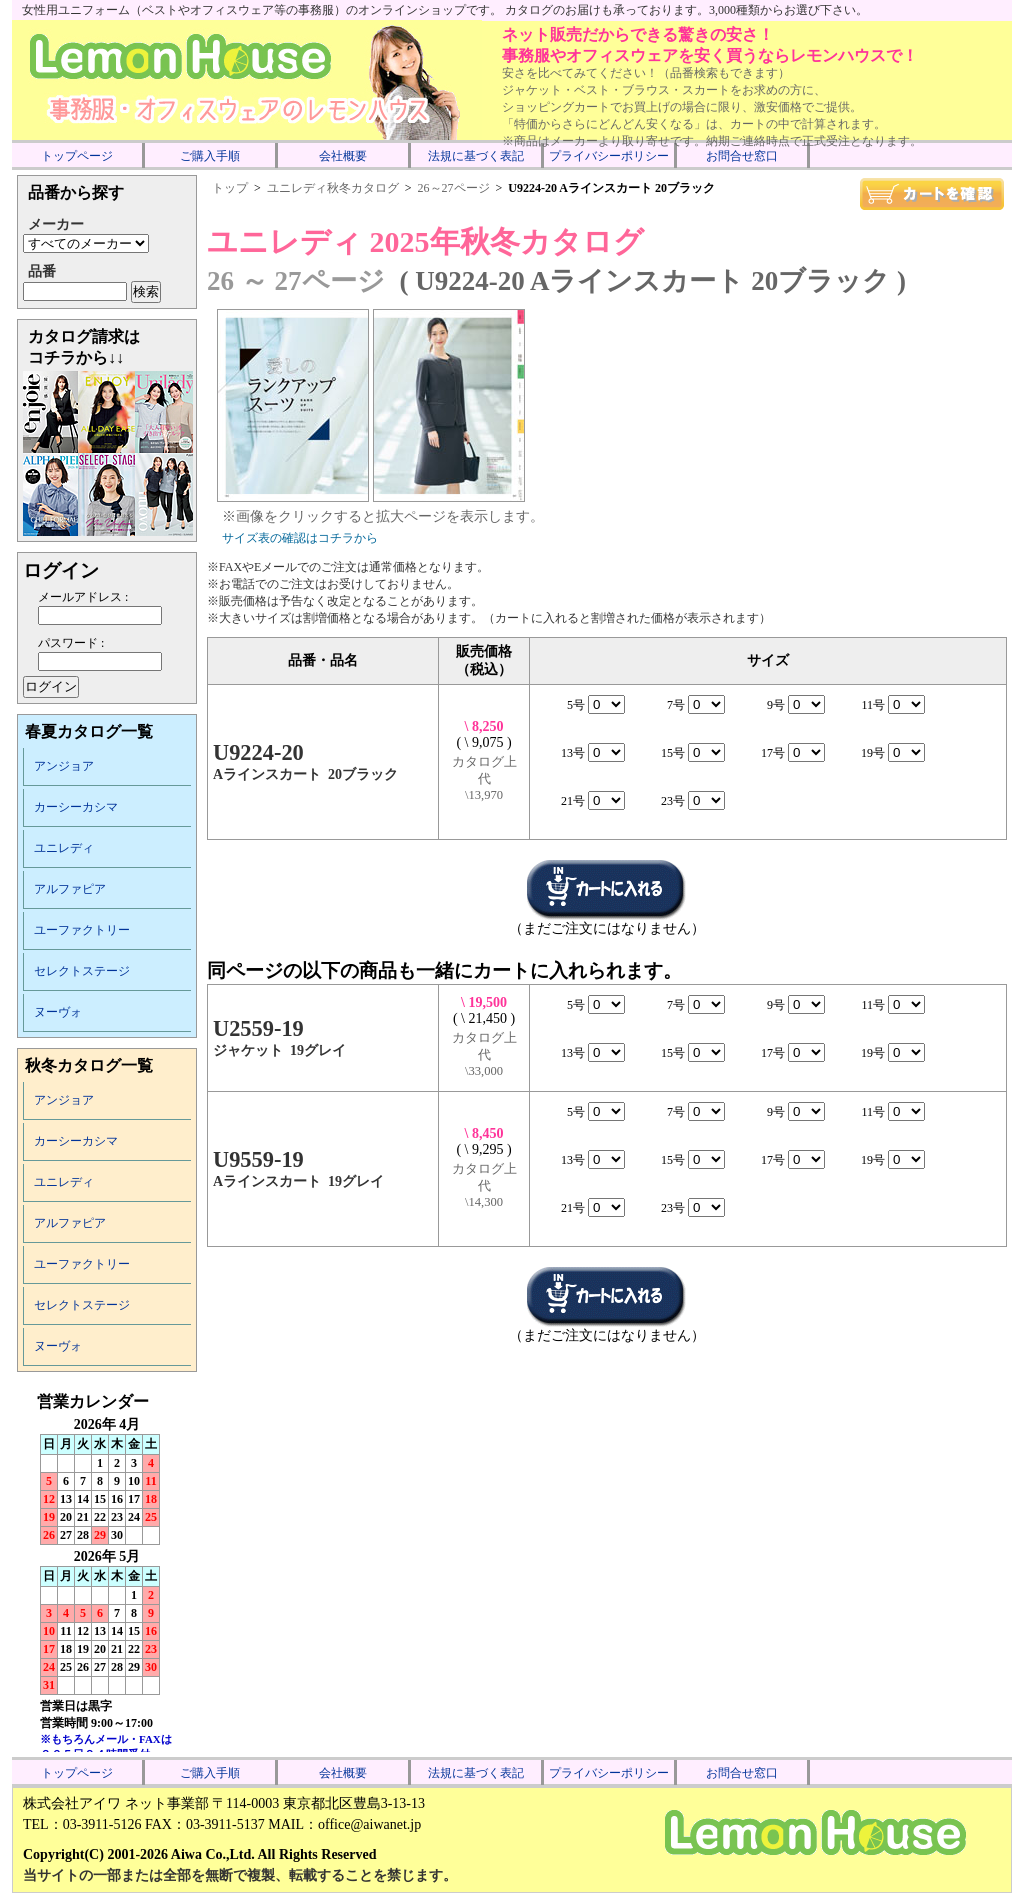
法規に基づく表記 (476, 156)
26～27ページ (454, 188)
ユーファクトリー (82, 930)
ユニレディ (64, 848)
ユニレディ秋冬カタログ (333, 188)
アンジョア (64, 766)
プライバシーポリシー (609, 156)
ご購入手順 (210, 156)
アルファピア (70, 889)
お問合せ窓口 (742, 156)
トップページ (77, 156)
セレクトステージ (82, 971)
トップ (230, 188)
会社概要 (343, 156)
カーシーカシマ (76, 807)
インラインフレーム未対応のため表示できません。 (107, 1572)
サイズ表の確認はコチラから (300, 538)
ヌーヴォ (58, 1012)
